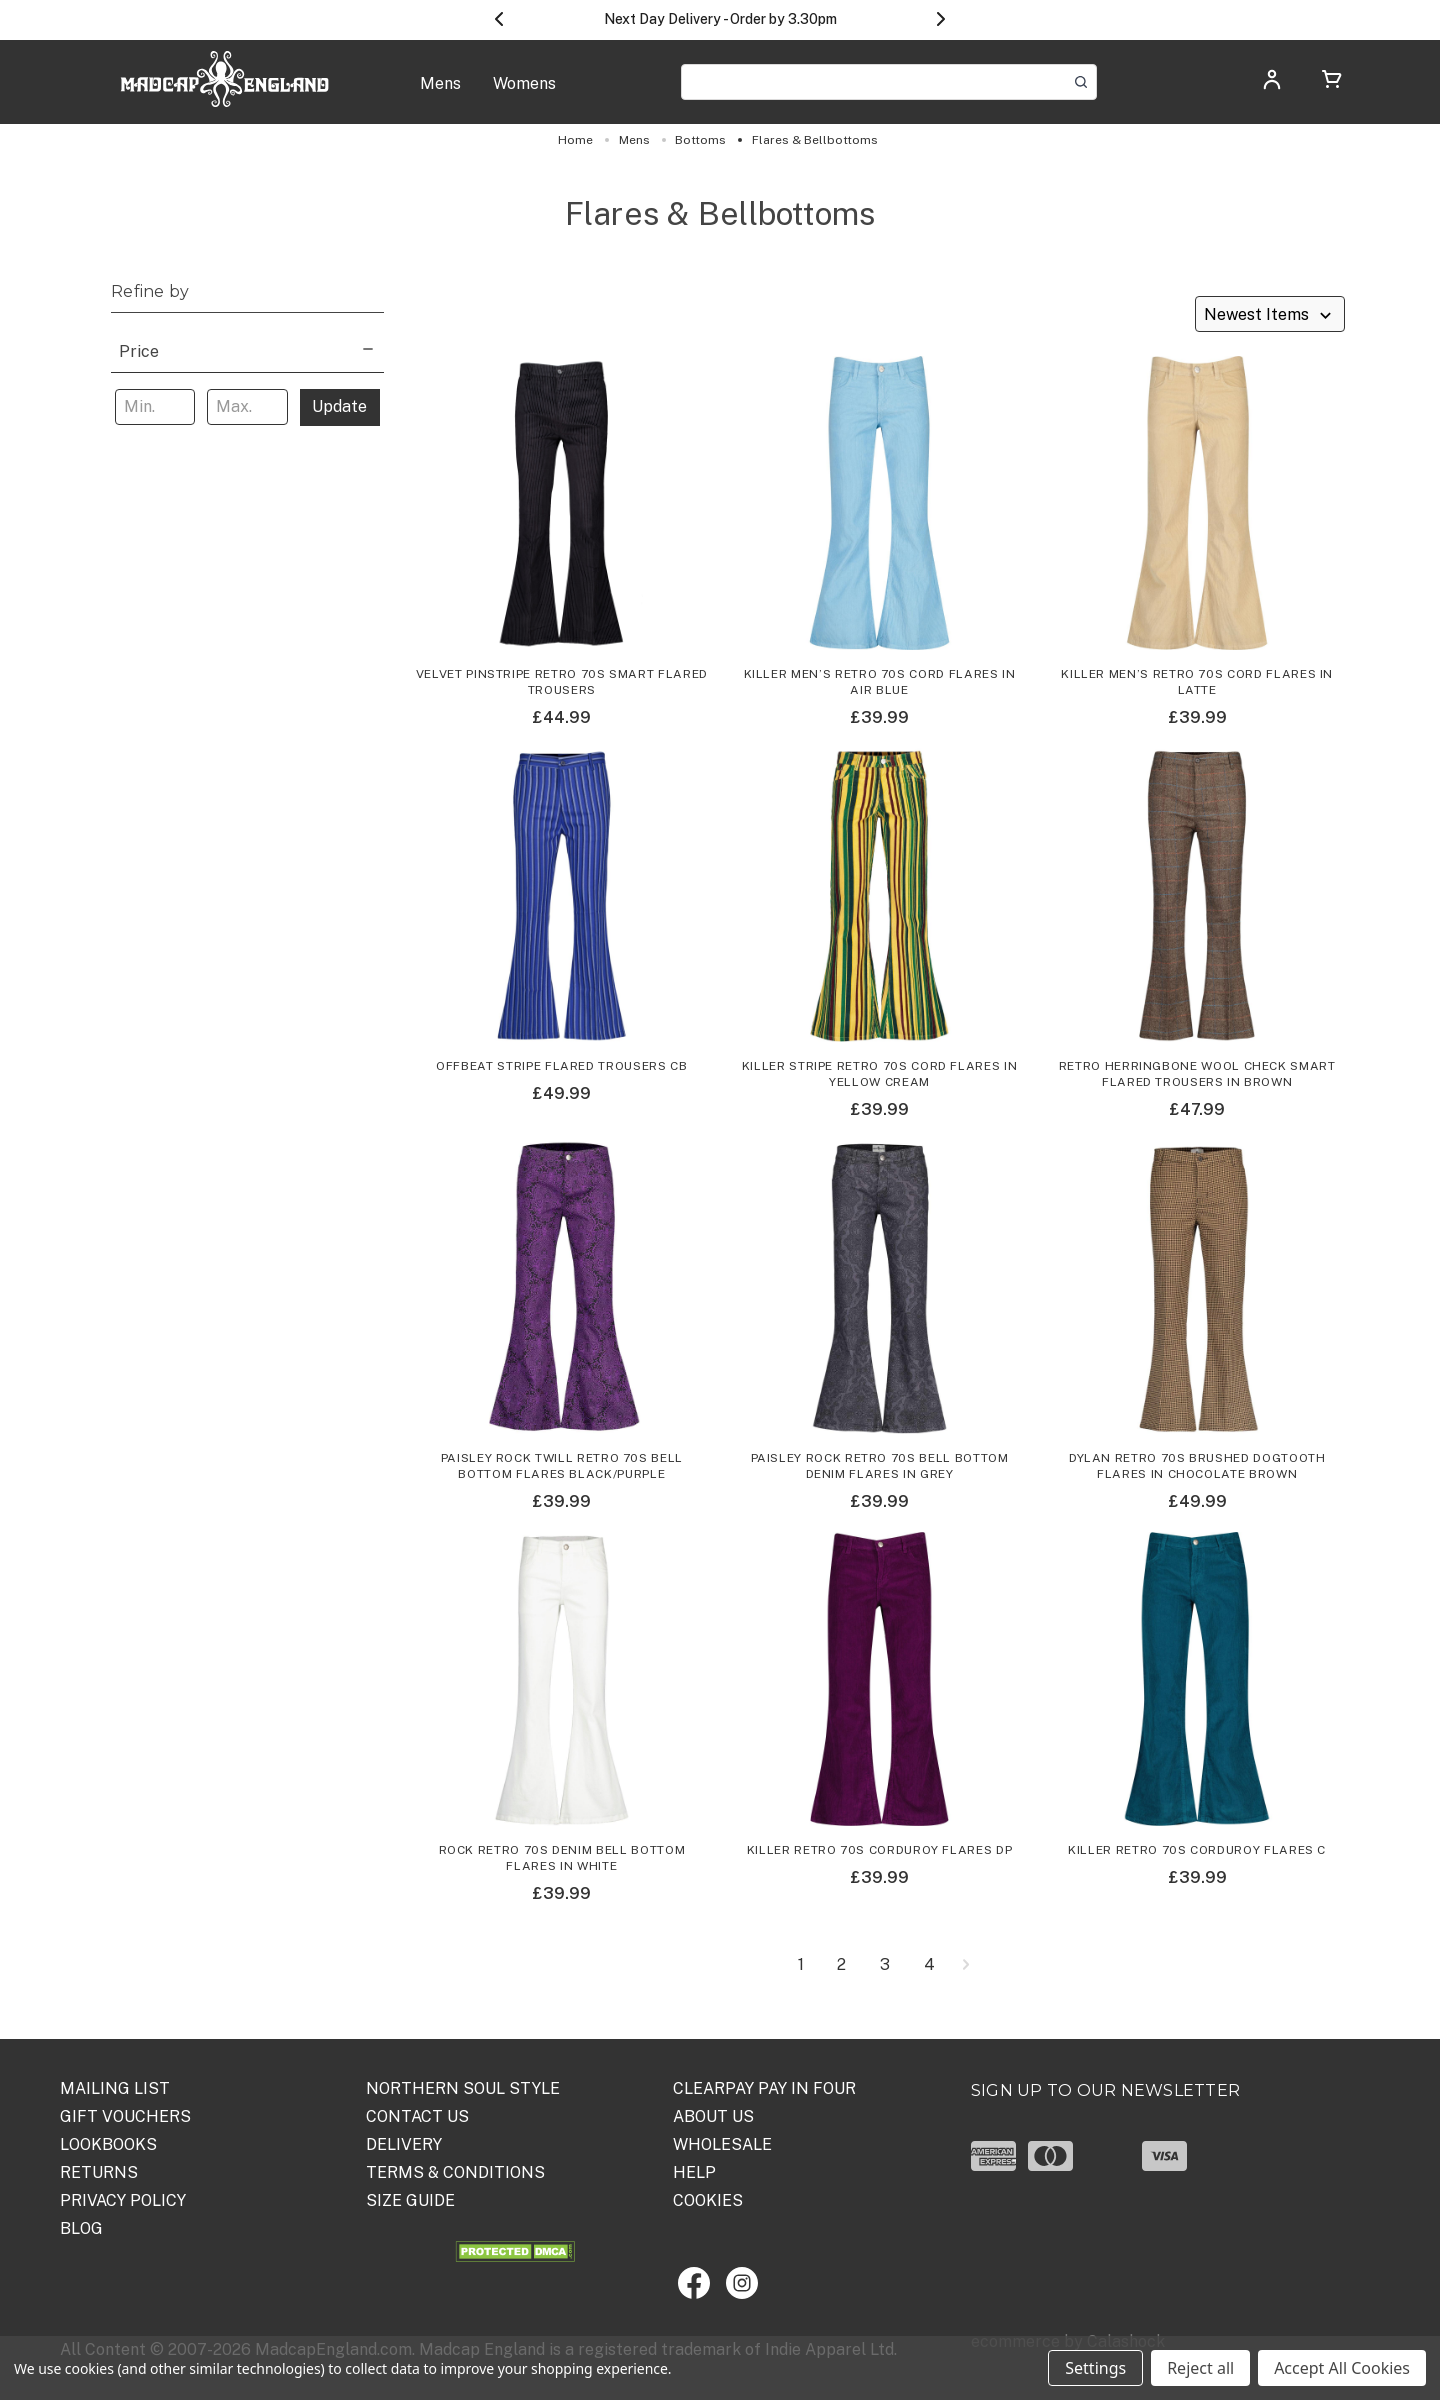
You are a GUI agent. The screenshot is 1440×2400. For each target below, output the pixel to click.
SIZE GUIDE (410, 2200)
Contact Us (417, 2116)
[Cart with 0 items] (1332, 82)
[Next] (965, 1965)
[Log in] (1272, 85)
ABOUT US (713, 2116)
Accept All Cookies (1342, 2368)
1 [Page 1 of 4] (801, 1965)
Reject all (1200, 2368)
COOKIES (708, 2200)
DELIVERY (404, 2144)
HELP (694, 2172)
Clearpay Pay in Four (764, 2088)
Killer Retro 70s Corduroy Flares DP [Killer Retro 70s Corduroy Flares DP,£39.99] (880, 1850)
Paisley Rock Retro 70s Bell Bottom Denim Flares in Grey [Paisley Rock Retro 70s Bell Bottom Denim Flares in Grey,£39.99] (880, 1466)
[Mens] (440, 94)
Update (339, 406)
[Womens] (524, 94)
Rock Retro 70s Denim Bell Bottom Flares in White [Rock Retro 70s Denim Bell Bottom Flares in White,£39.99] (562, 1858)
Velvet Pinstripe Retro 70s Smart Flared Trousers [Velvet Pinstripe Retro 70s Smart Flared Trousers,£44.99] (562, 682)
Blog (81, 2228)
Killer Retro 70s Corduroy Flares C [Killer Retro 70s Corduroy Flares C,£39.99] (1197, 1850)
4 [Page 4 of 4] (929, 1965)
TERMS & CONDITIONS (455, 2172)
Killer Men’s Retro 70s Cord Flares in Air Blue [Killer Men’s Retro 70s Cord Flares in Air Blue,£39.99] (880, 682)
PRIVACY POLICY (123, 2200)
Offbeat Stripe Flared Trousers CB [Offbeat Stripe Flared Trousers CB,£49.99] (561, 1066)
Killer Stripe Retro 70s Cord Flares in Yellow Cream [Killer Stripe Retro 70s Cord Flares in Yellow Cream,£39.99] (880, 1074)
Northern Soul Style (463, 2088)
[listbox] (1270, 314)
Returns (99, 2172)
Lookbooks (108, 2144)
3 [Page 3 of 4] (885, 1965)
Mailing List (115, 2088)
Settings (1095, 2368)
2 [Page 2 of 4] (841, 1965)
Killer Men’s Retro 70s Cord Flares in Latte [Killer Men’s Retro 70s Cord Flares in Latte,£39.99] (1197, 682)
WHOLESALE (722, 2144)
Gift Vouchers (125, 2116)
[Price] (247, 349)
